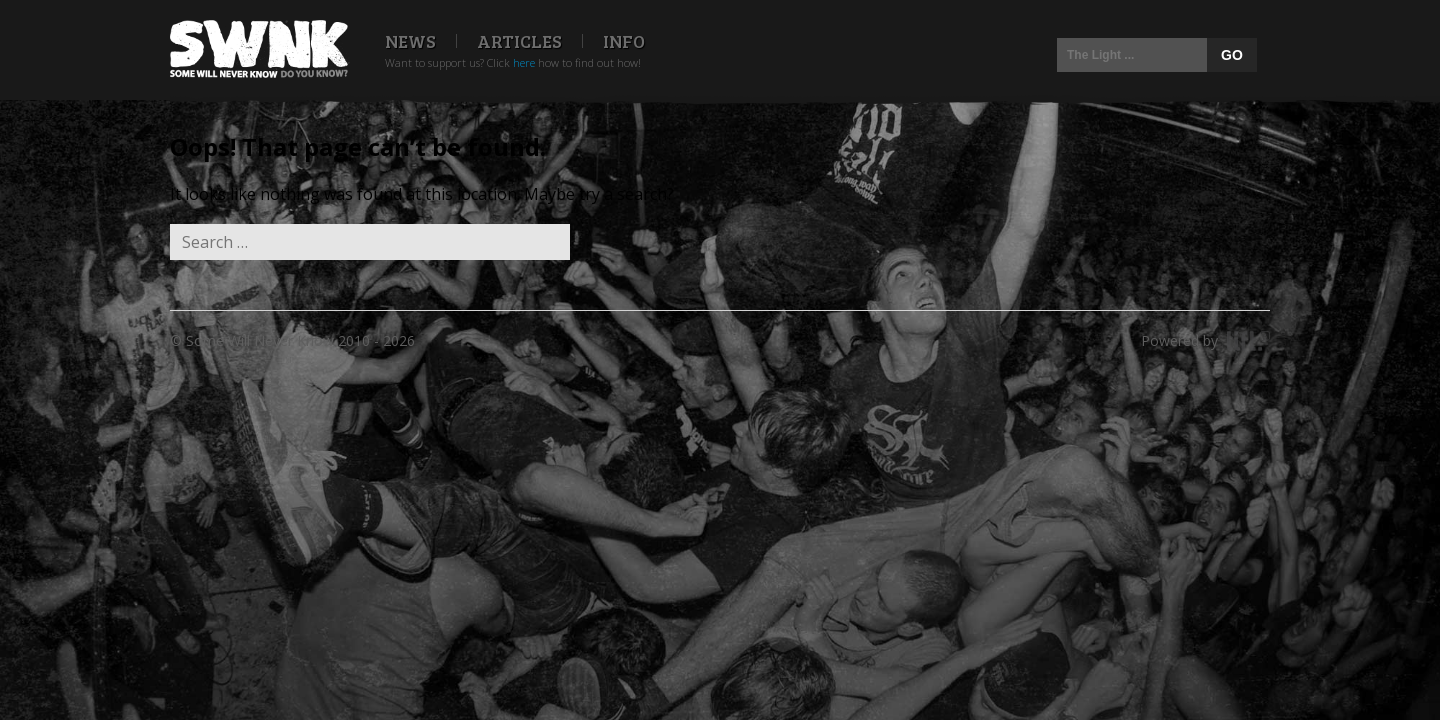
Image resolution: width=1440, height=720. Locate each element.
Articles (519, 41)
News (410, 41)
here (524, 62)
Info (624, 41)
